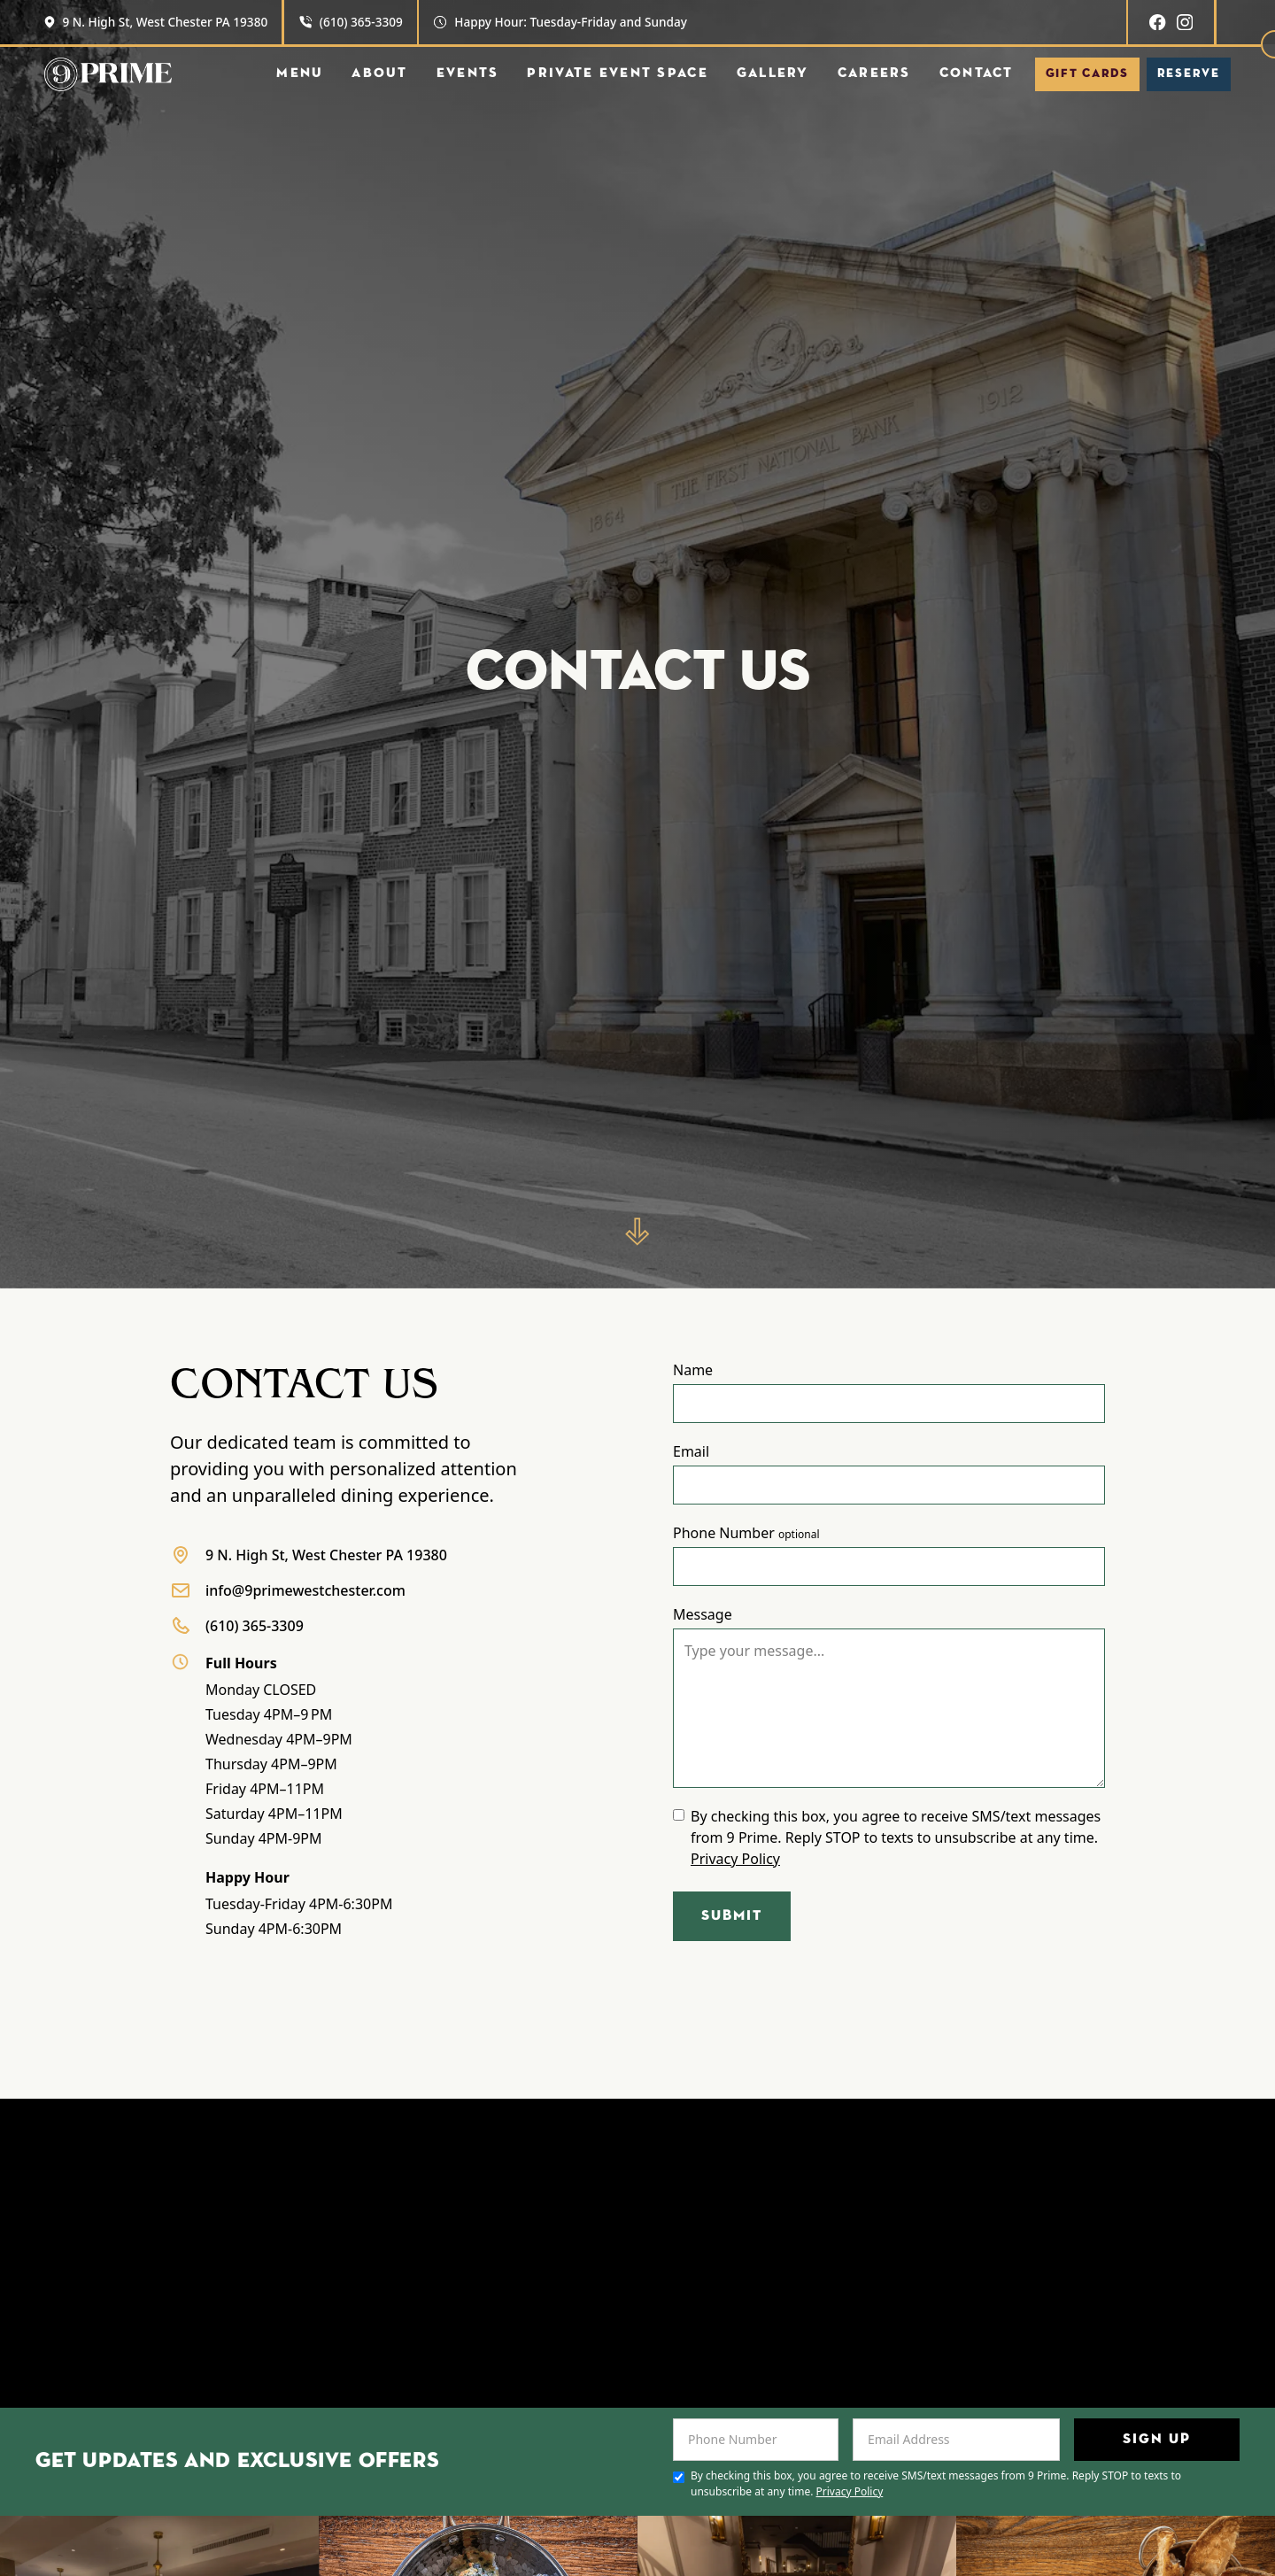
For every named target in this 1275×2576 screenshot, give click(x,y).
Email (691, 1451)
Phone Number (746, 1533)
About (379, 73)
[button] (299, 74)
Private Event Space (617, 73)
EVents (468, 73)
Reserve (1188, 73)
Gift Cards (1087, 73)
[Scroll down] (637, 1232)
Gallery (773, 73)
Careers (874, 73)
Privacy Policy (735, 1858)
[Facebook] (1157, 22)
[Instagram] (1185, 22)
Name (693, 1370)
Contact (976, 73)
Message (702, 1614)
